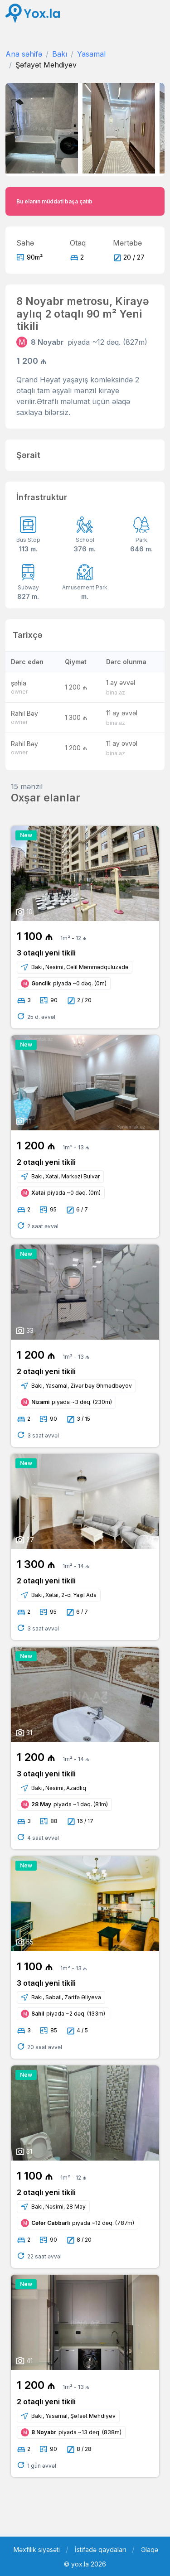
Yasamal (91, 53)
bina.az (115, 692)
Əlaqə (149, 2549)
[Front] (32, 13)
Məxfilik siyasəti (37, 2549)
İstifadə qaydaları (100, 2549)
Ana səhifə (23, 53)
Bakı (59, 53)
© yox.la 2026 (85, 2564)
